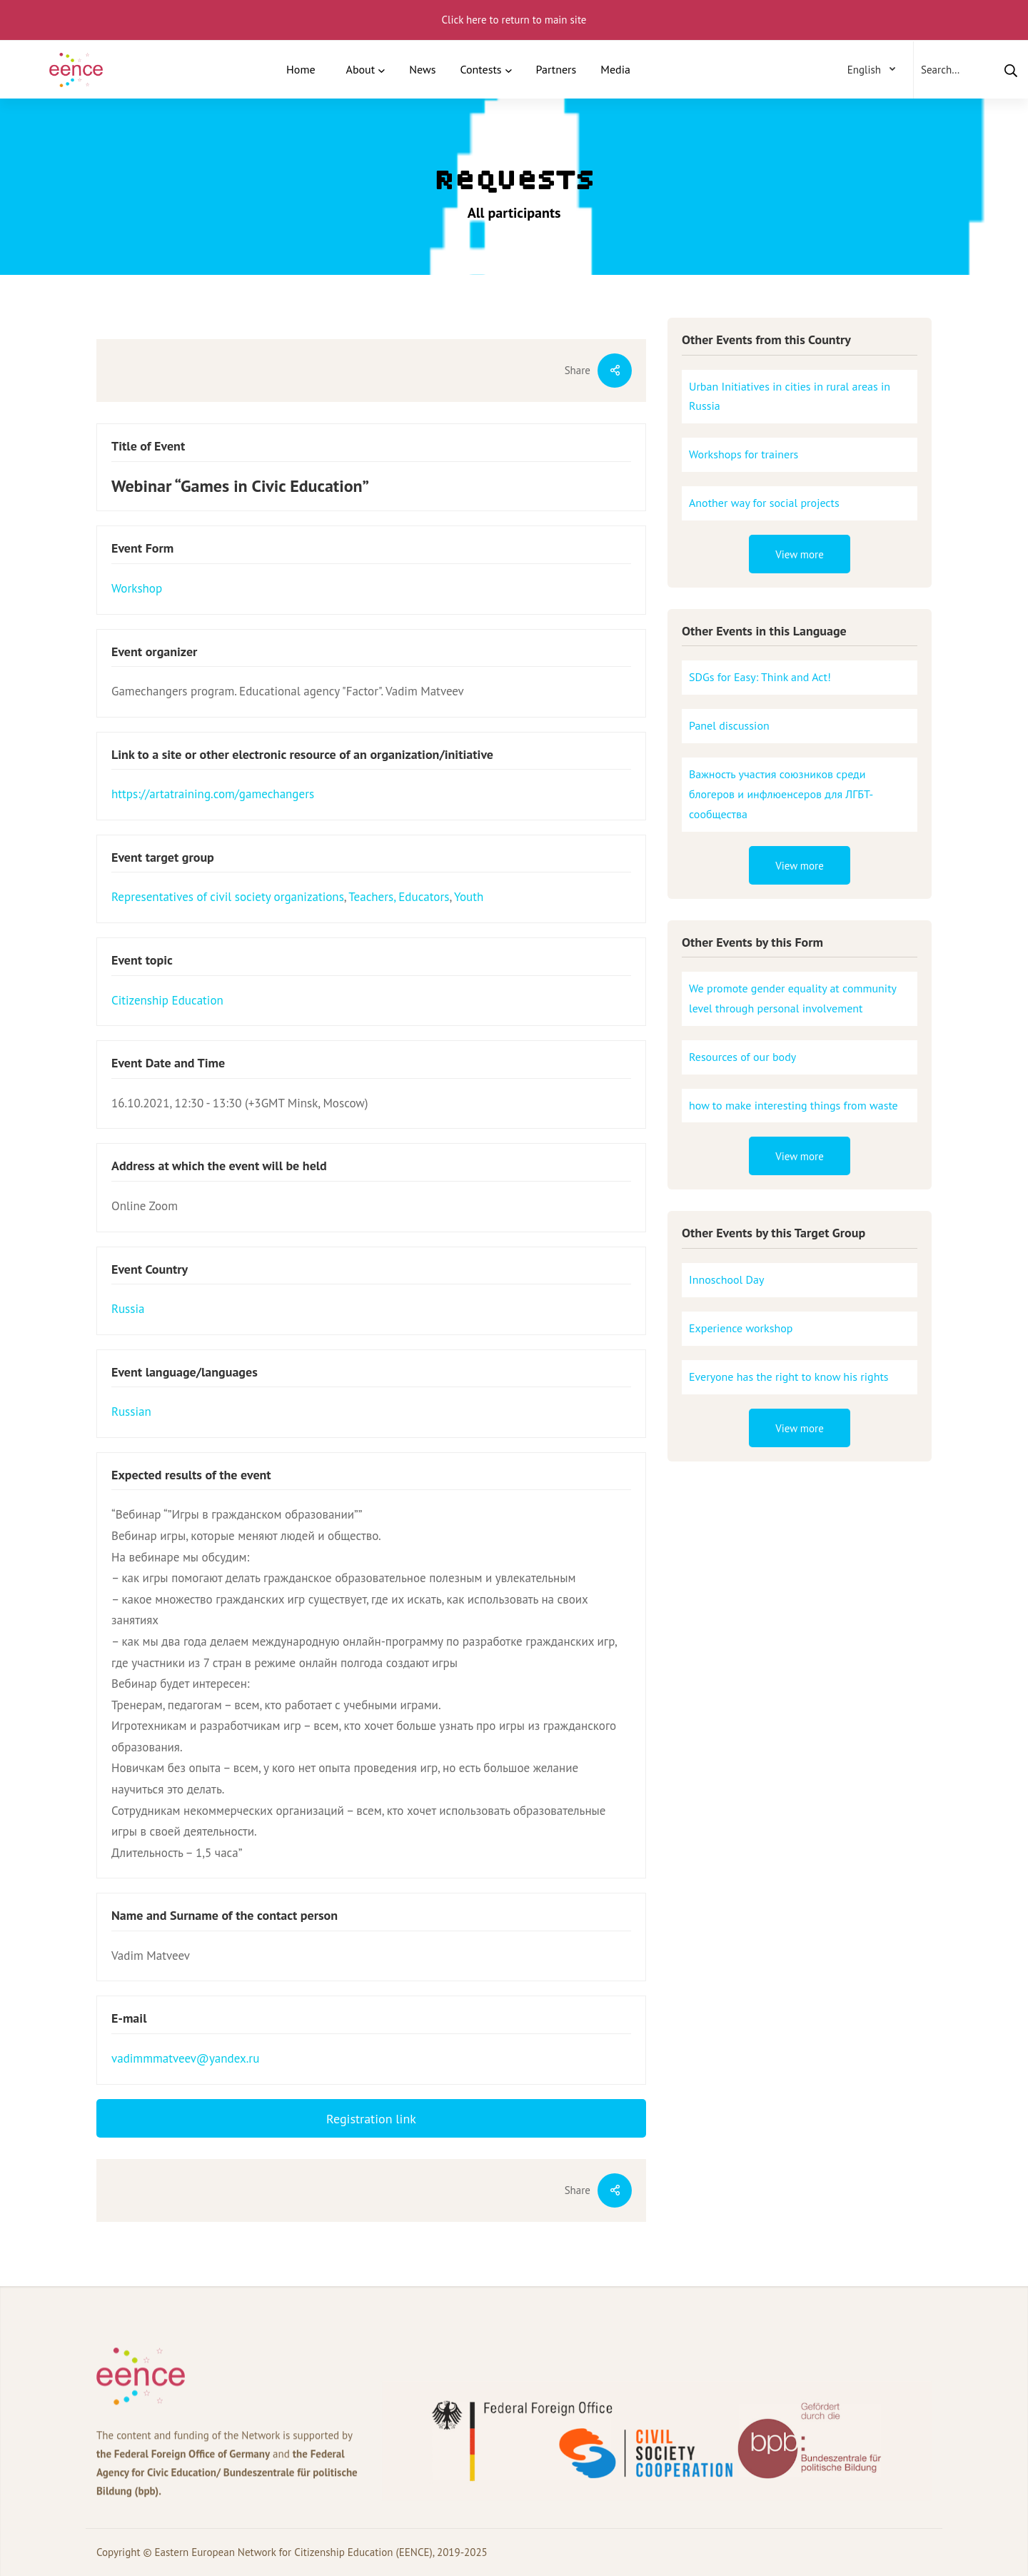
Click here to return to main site (514, 19)
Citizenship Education (167, 1000)
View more (799, 554)
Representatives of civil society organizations (227, 897)
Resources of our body (742, 1057)
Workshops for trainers (743, 454)
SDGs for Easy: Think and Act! (760, 677)
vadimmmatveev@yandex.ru (185, 2058)
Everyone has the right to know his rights (789, 1376)
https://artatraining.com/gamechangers (212, 794)
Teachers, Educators (398, 897)
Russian (131, 1411)
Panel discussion (729, 725)
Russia (127, 1309)
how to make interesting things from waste (793, 1105)
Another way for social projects (764, 502)
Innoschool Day (726, 1279)
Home (300, 69)
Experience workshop (740, 1328)
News (422, 69)
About (361, 69)
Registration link (371, 2118)
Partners (556, 69)
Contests (480, 69)
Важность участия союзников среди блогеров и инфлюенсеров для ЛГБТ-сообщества (781, 794)
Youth (468, 897)
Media (615, 69)
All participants (514, 212)
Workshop (136, 588)
